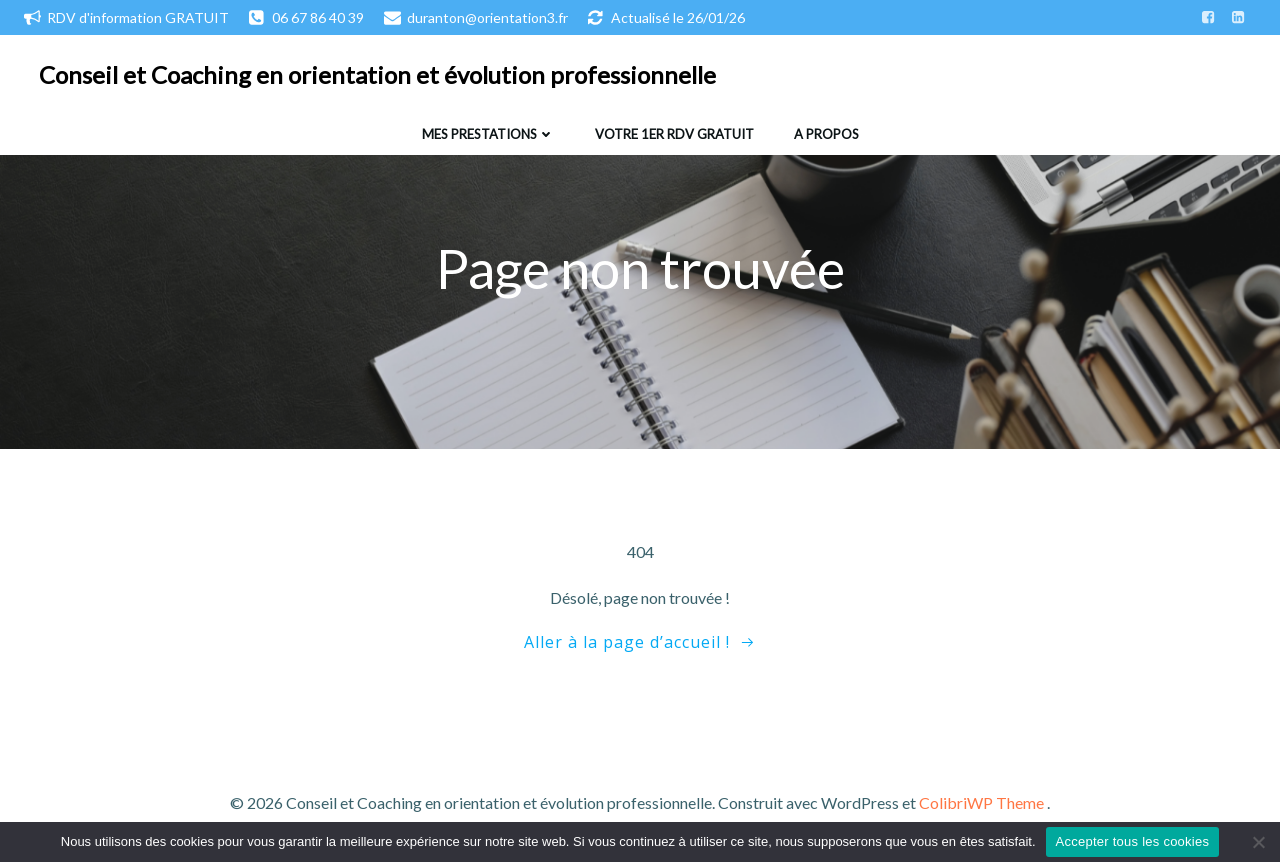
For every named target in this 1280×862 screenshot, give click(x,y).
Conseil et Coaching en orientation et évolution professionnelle (377, 74)
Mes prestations (488, 134)
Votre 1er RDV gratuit (674, 134)
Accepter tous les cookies (1133, 841)
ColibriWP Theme (981, 802)
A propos (826, 134)
